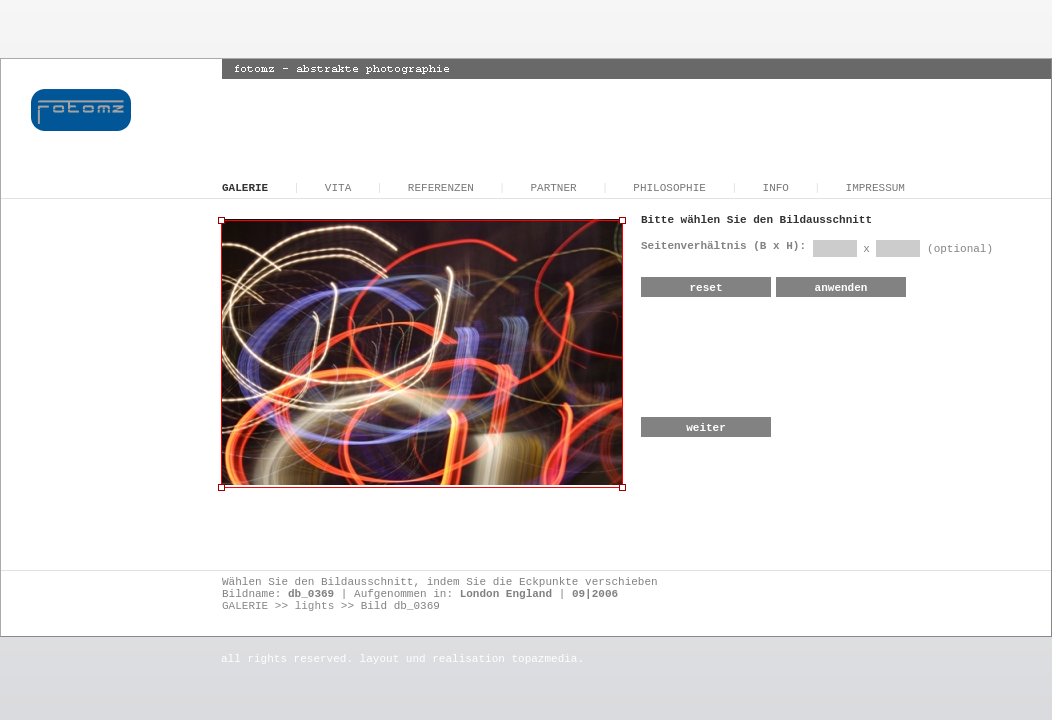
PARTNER (553, 188)
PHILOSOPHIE (669, 188)
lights (315, 606)
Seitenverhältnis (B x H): (727, 246)
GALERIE (245, 188)
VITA (338, 188)
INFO (776, 188)
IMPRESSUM (875, 188)
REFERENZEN (441, 188)
